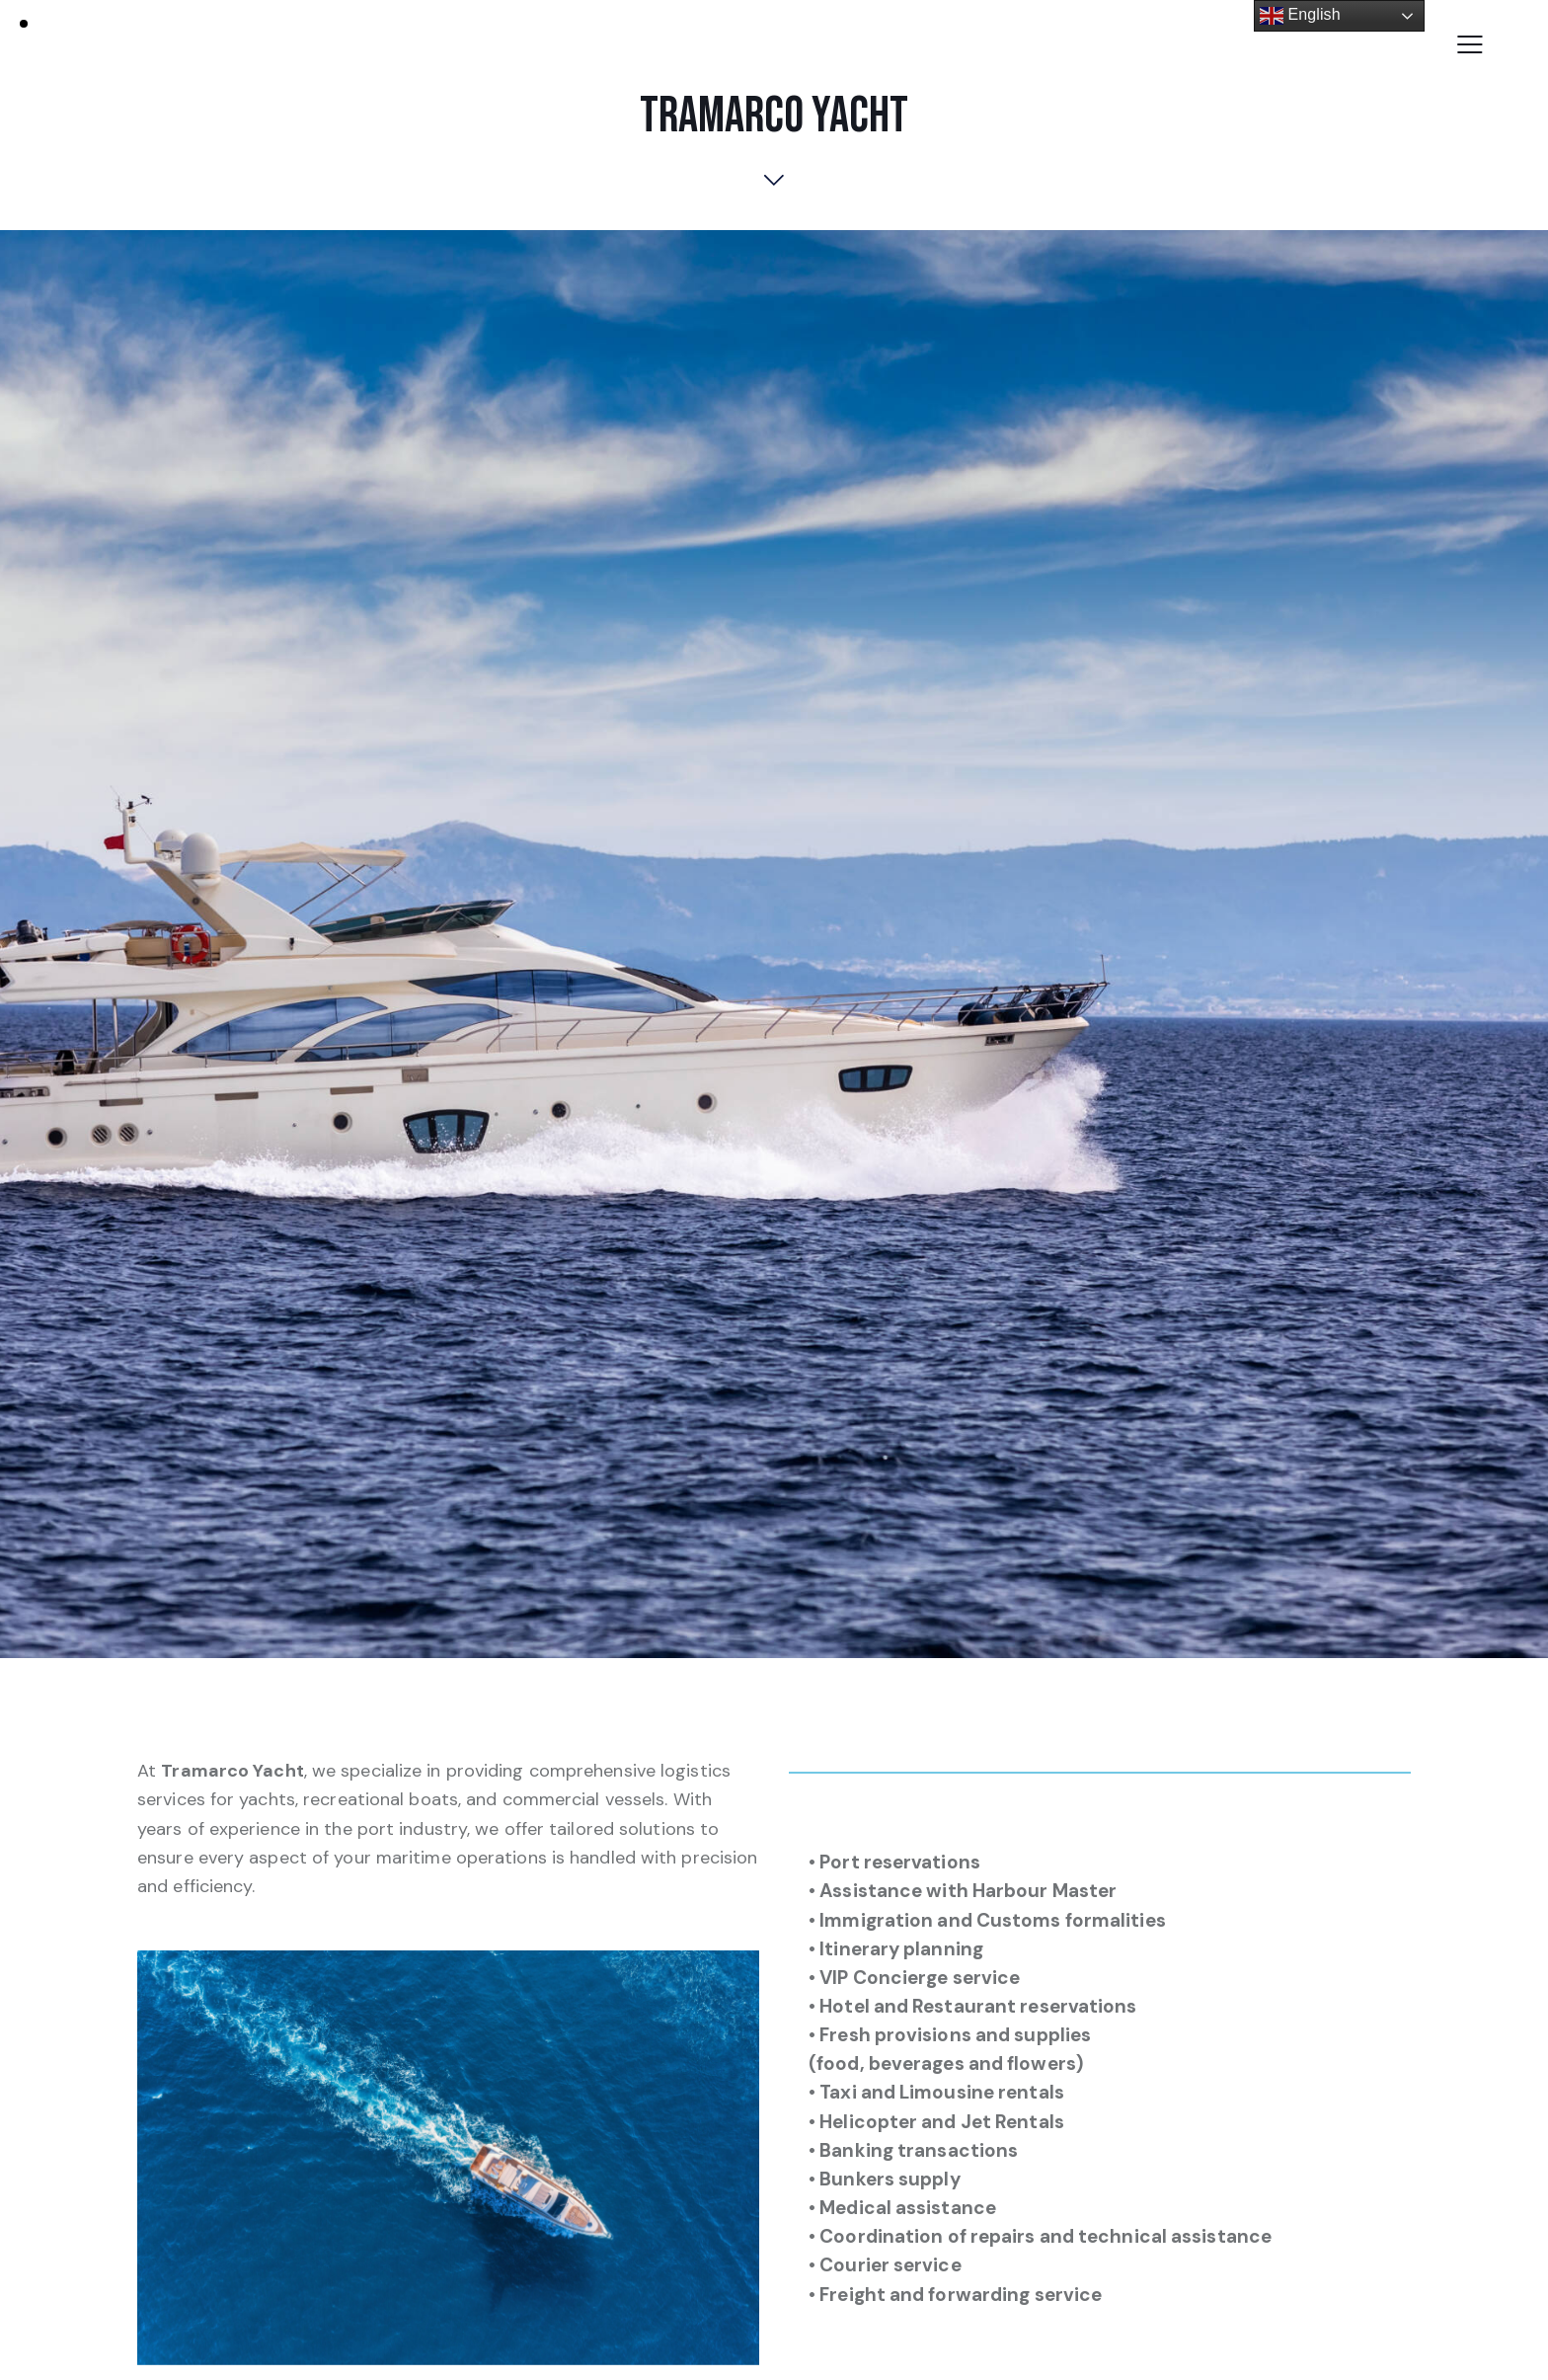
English (1300, 16)
